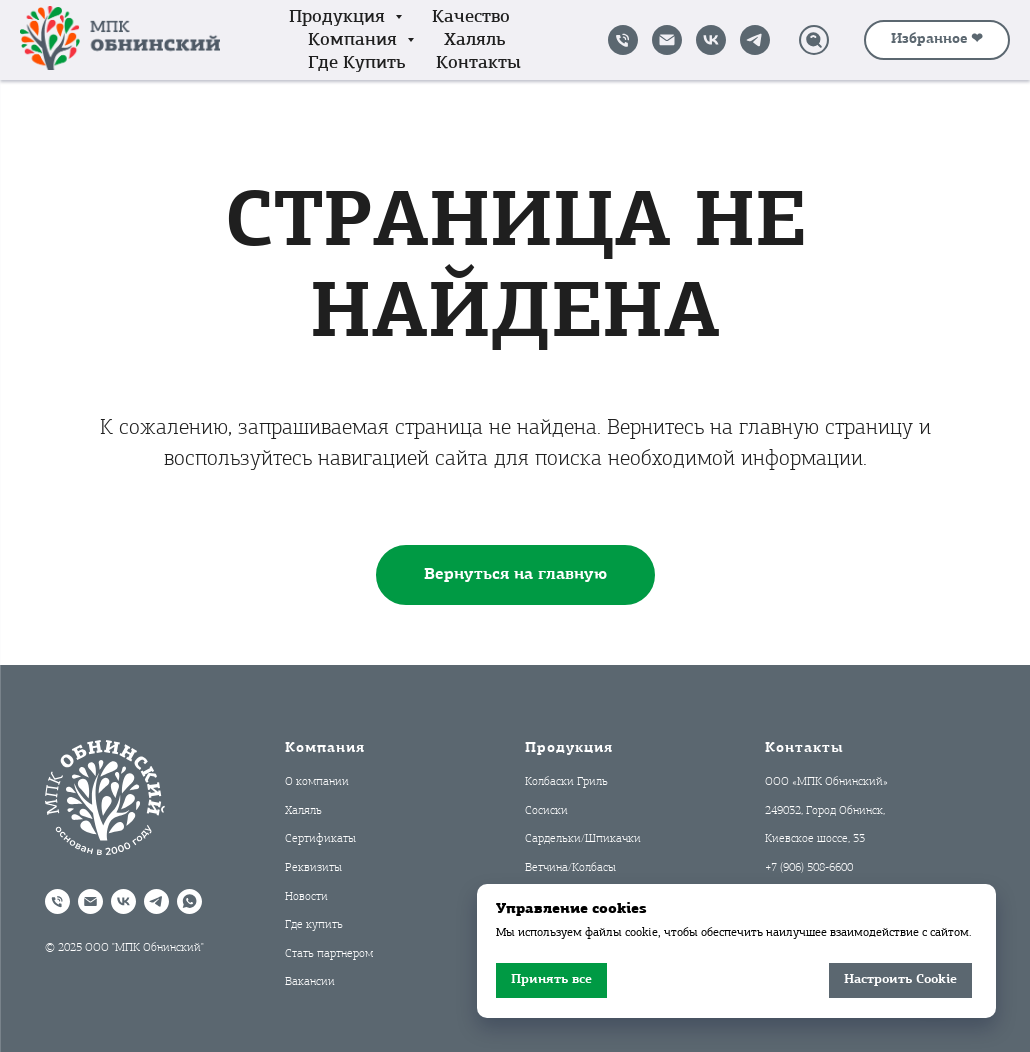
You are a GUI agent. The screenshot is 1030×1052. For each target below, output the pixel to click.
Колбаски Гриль (566, 782)
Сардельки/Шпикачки (583, 839)
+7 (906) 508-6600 (809, 868)
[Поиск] (814, 40)
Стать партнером (329, 954)
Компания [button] (355, 40)
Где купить (357, 63)
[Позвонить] (623, 40)
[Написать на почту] (667, 40)
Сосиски (546, 811)
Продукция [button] (339, 17)
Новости (306, 897)
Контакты (478, 63)
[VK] (711, 40)
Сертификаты (320, 839)
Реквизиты (313, 868)
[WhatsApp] (189, 901)
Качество (471, 17)
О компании (317, 782)
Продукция (569, 748)
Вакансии (310, 982)
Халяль (475, 40)
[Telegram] (755, 40)
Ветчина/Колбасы (570, 868)
